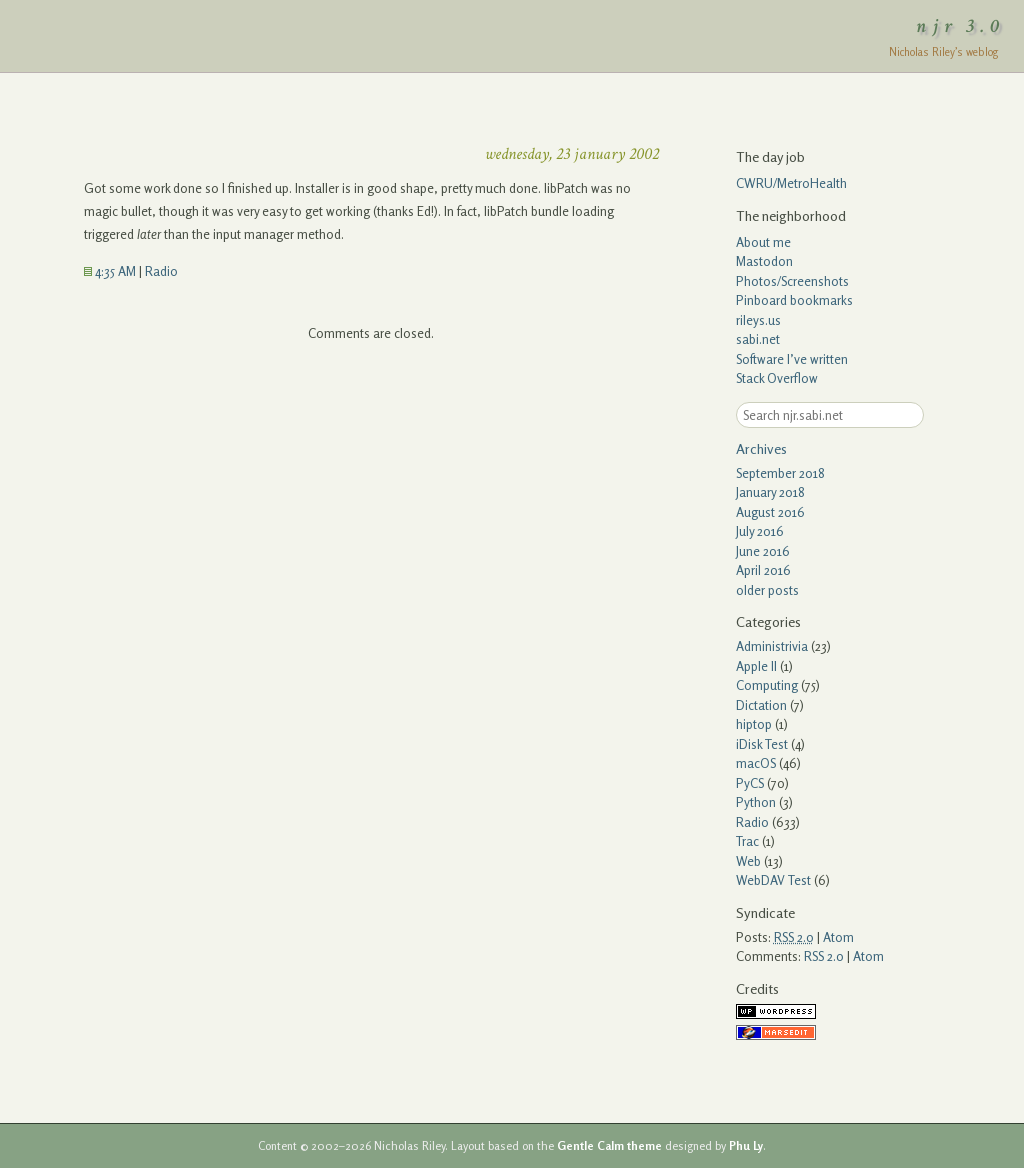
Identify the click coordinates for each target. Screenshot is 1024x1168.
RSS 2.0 (824, 956)
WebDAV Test (773, 880)
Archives (761, 448)
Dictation (761, 705)
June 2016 (763, 551)
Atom (838, 937)
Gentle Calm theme (609, 1146)
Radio (161, 271)
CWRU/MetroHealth (791, 183)
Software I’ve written (792, 359)
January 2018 (770, 492)
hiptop (754, 724)
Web (748, 861)
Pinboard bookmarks (794, 300)
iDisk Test (762, 744)
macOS (756, 763)
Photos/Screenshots (792, 281)
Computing (767, 685)
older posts (767, 590)
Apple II (756, 666)
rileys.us (758, 320)
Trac (747, 841)
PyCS (750, 783)
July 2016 (760, 531)
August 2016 (770, 512)
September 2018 (780, 473)
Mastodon (764, 261)
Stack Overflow (777, 378)
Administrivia (772, 646)
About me (763, 242)
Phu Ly (746, 1146)
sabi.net (758, 339)
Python (756, 802)
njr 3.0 (961, 26)
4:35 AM (110, 271)
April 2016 (763, 570)
